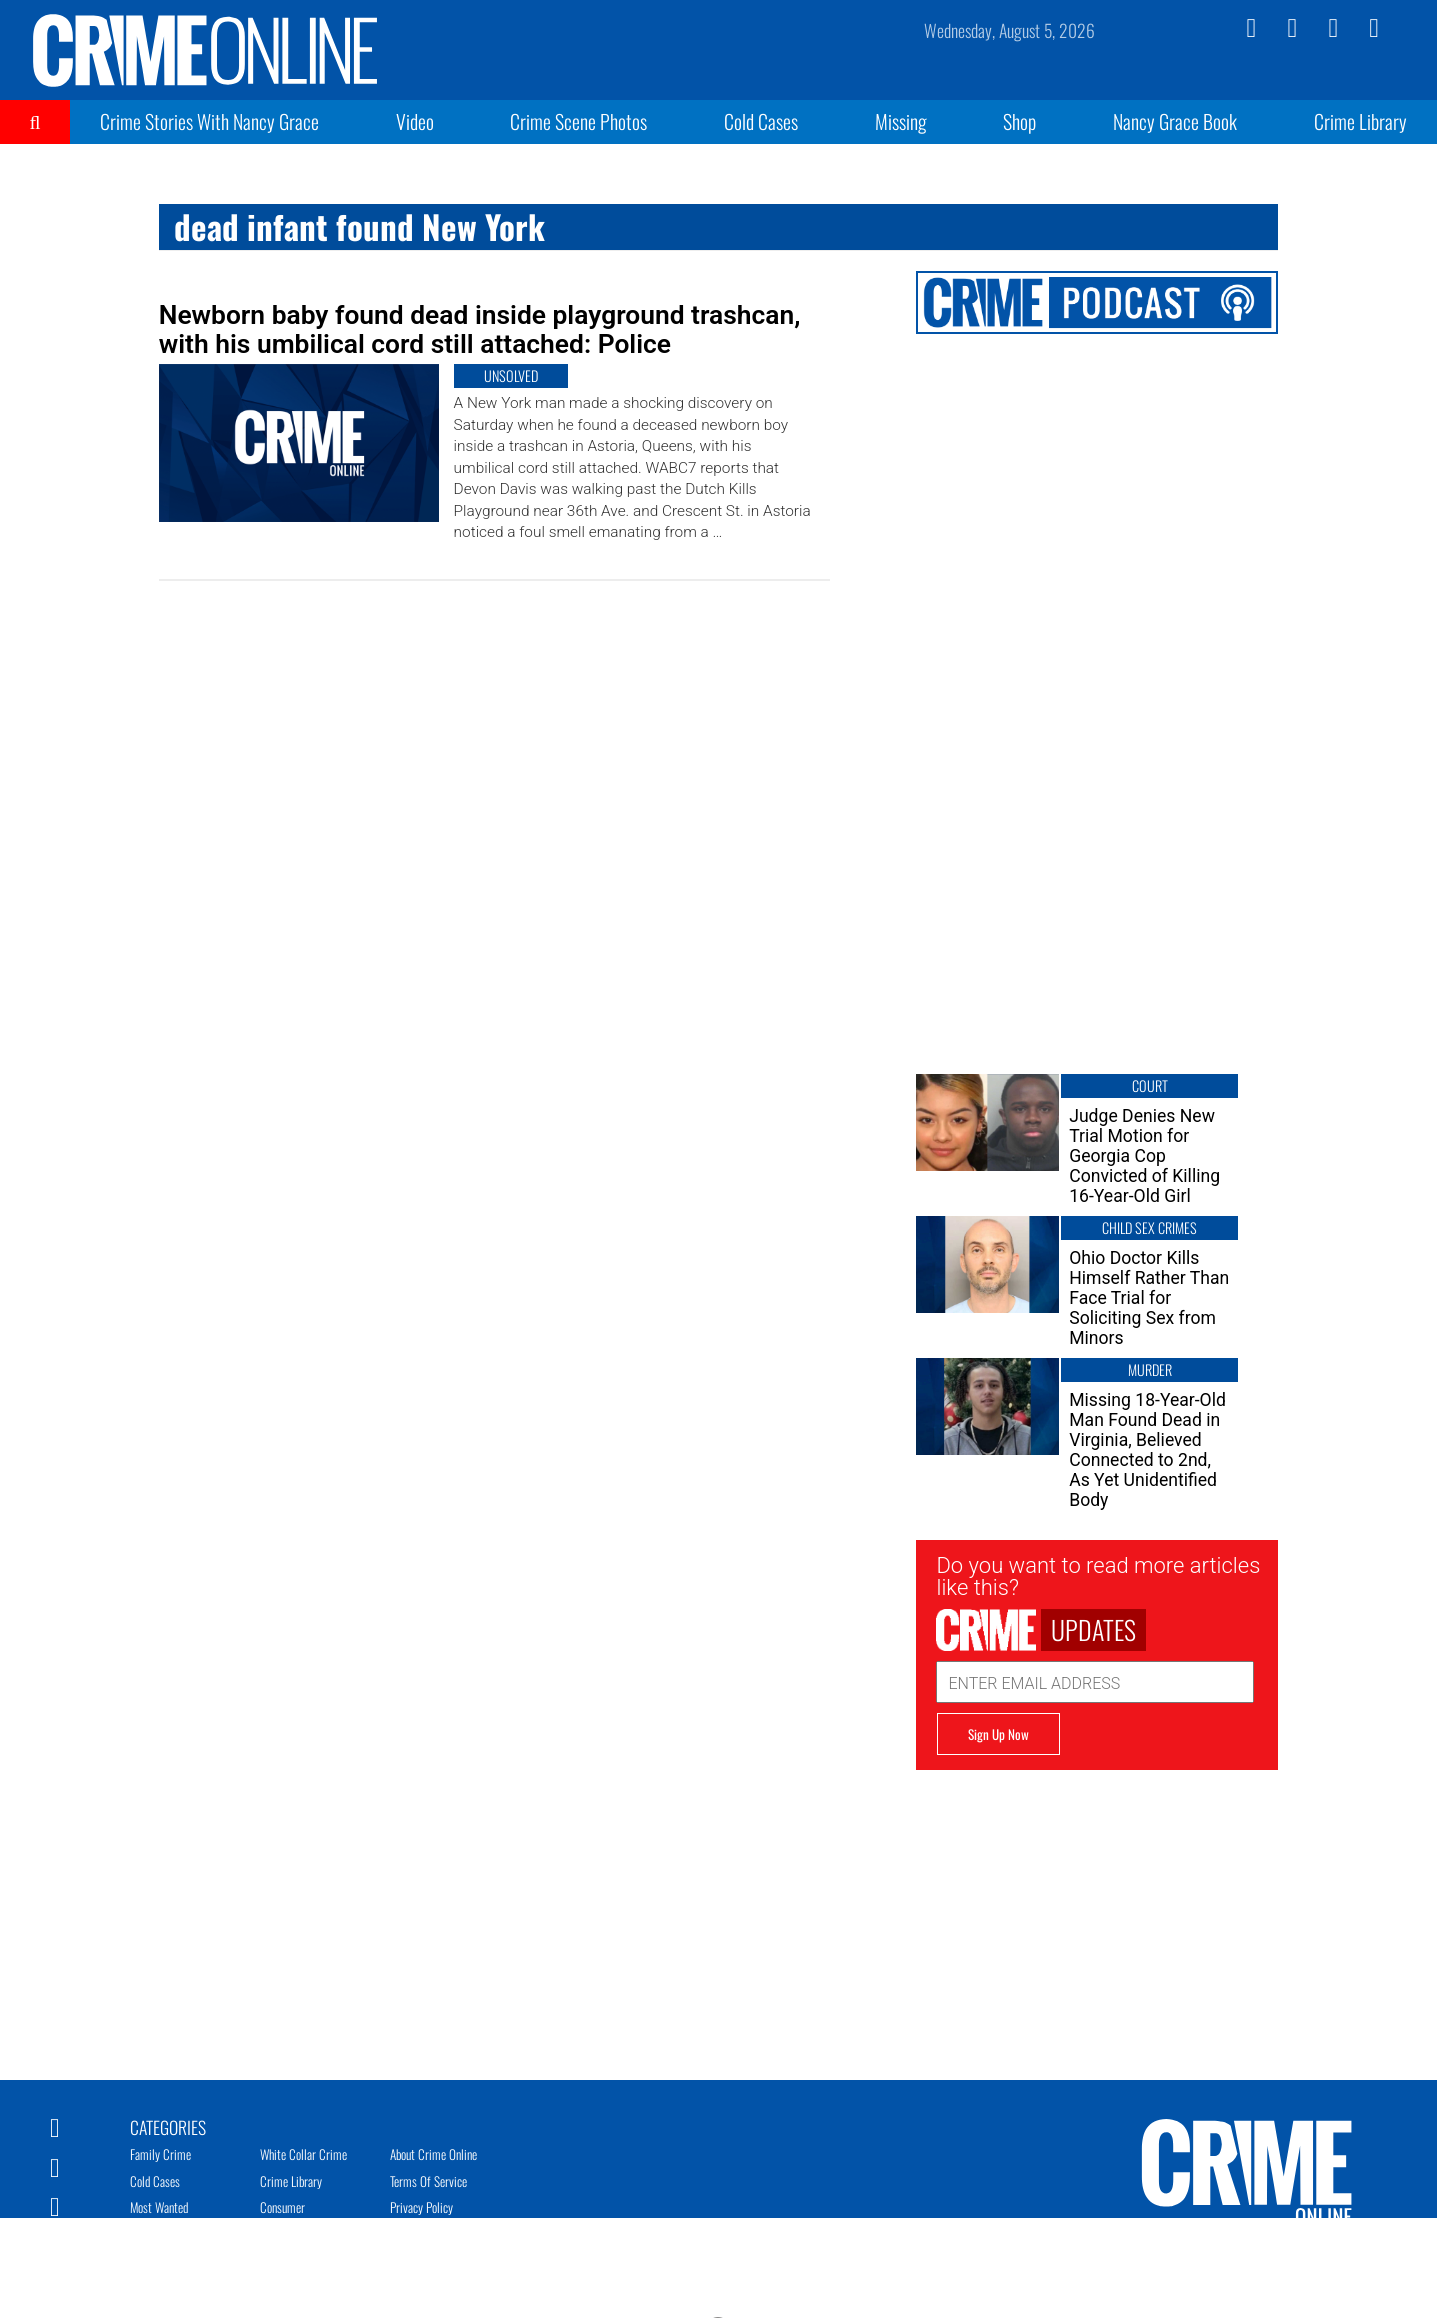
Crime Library (1360, 121)
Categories (168, 2126)
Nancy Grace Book (1175, 121)
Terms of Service (428, 2181)
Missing (901, 121)
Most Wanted (159, 2207)
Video (415, 121)
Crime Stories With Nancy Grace (209, 121)
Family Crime (160, 2154)
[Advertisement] (1097, 1910)
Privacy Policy (421, 2207)
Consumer (282, 2207)
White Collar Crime (303, 2154)
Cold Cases (761, 121)
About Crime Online (433, 2154)
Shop (1019, 121)
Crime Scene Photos (578, 121)
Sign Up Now (998, 1734)
